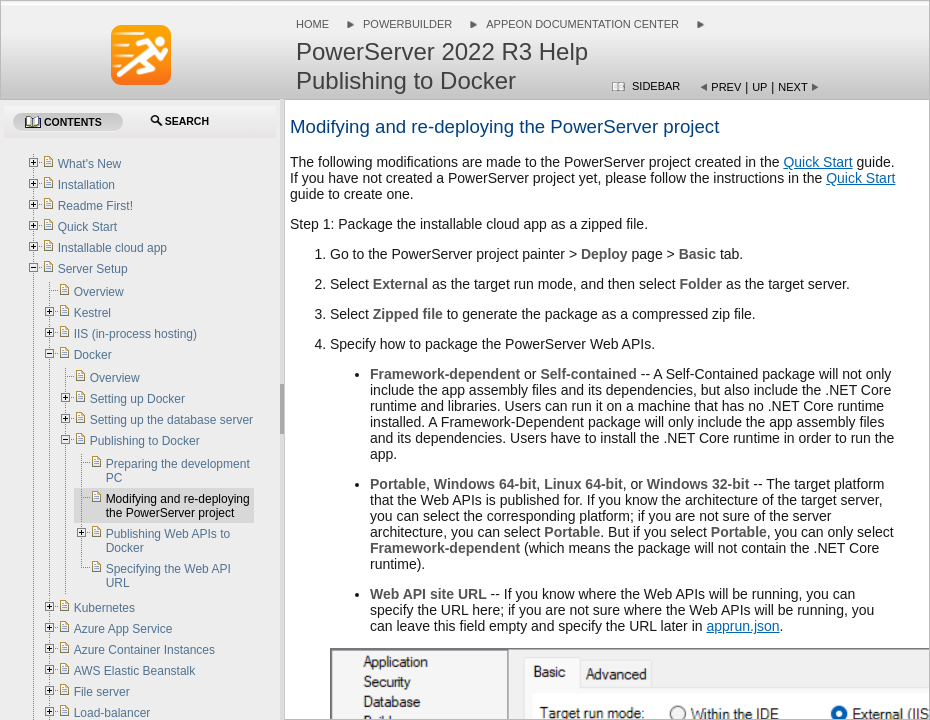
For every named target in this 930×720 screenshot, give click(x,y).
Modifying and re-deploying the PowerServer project (178, 506)
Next (792, 87)
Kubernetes (104, 608)
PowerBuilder (407, 24)
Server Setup (93, 269)
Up (759, 87)
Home (312, 24)
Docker (93, 355)
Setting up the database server (171, 420)
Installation (86, 185)
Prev (726, 87)
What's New (90, 164)
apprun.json (742, 626)
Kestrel (92, 313)
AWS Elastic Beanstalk (135, 671)
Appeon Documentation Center (582, 24)
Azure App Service (123, 629)
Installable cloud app (112, 248)
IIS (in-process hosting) (135, 334)
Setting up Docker (137, 399)
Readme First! (95, 206)
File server (102, 692)
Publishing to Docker (145, 441)
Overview (99, 292)
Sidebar (656, 86)
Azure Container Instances (144, 650)
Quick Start (817, 162)
